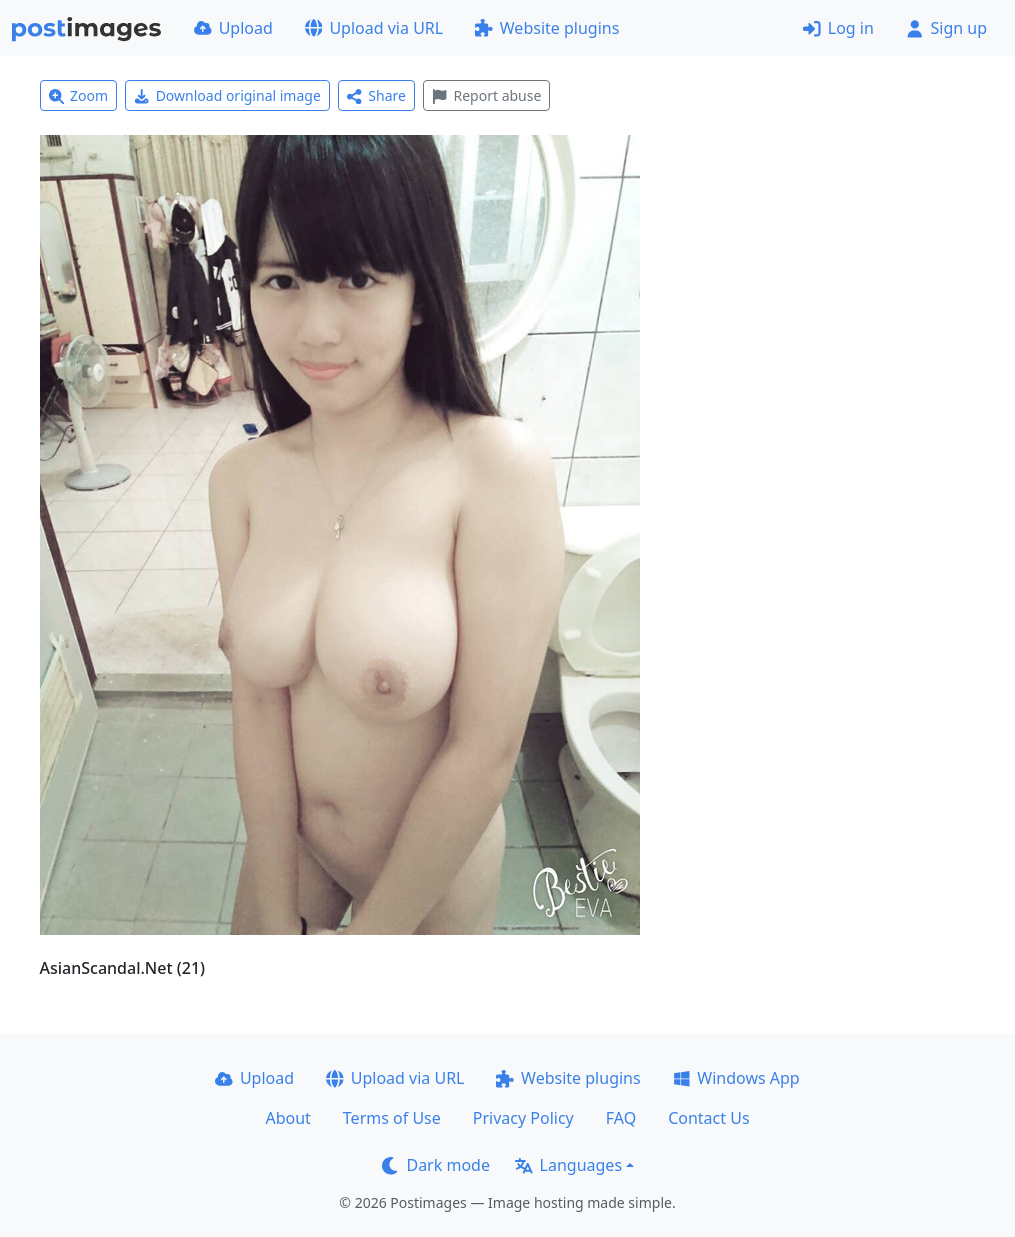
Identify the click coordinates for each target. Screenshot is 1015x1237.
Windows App (736, 1078)
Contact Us (708, 1118)
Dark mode (436, 1165)
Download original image (227, 95)
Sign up (946, 28)
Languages (568, 1165)
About (287, 1118)
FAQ (621, 1118)
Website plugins (547, 28)
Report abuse (486, 95)
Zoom (79, 95)
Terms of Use (392, 1118)
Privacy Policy (523, 1118)
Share (376, 95)
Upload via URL (374, 28)
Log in (838, 28)
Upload (233, 28)
